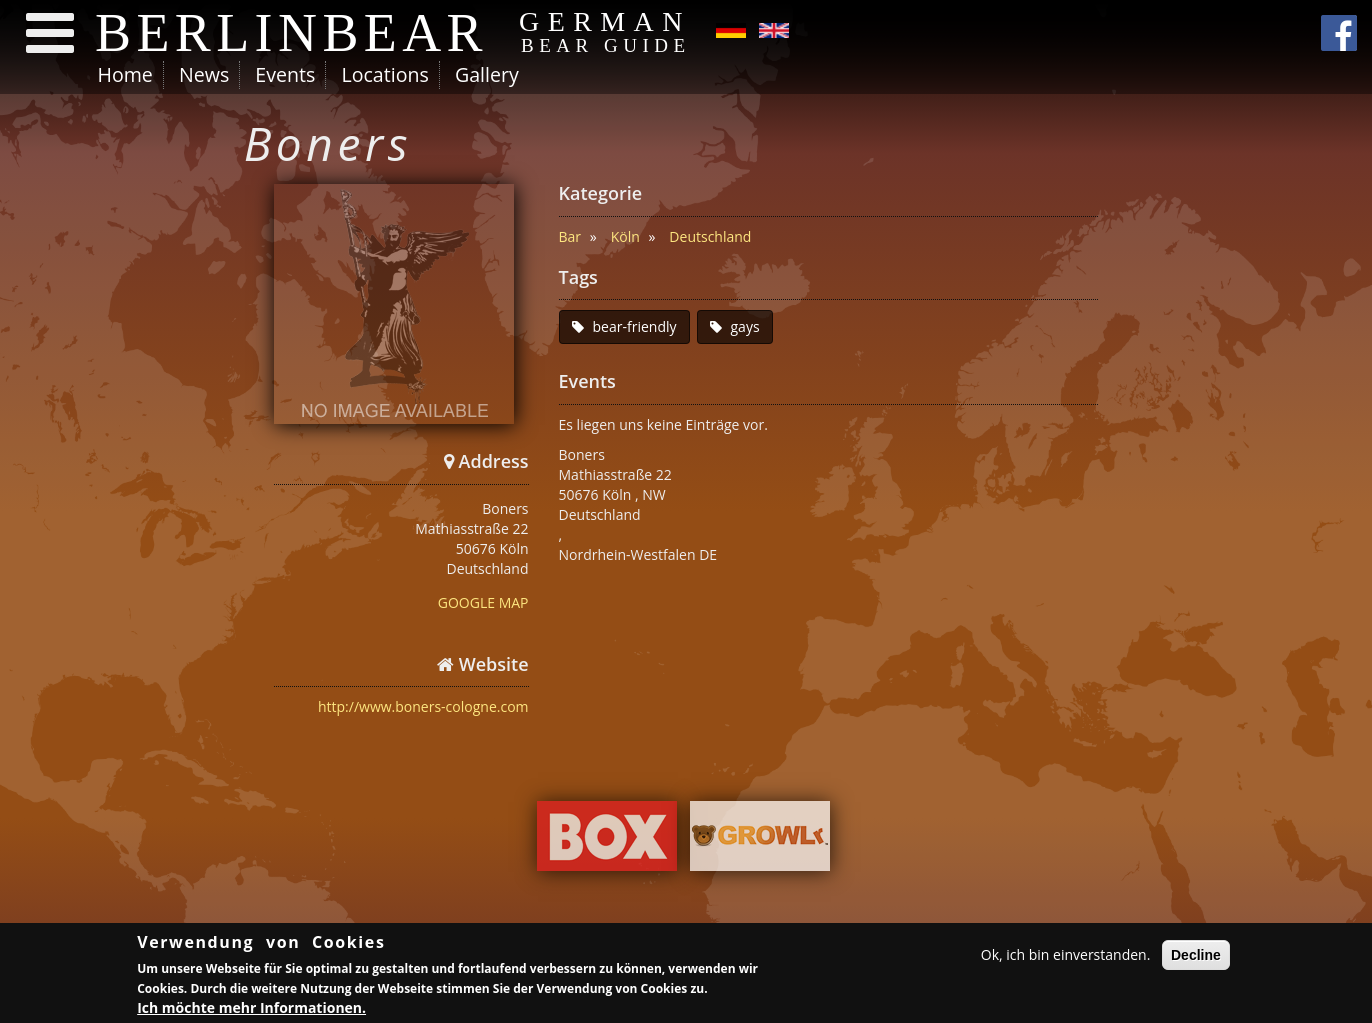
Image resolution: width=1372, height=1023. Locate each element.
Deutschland (710, 236)
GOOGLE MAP (483, 602)
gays (745, 326)
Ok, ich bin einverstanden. (1066, 955)
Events (285, 74)
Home (125, 74)
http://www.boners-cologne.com (423, 706)
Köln (625, 236)
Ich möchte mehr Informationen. (251, 1008)
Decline (1196, 956)
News (204, 74)
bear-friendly (635, 326)
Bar (570, 236)
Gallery (487, 74)
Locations (384, 74)
